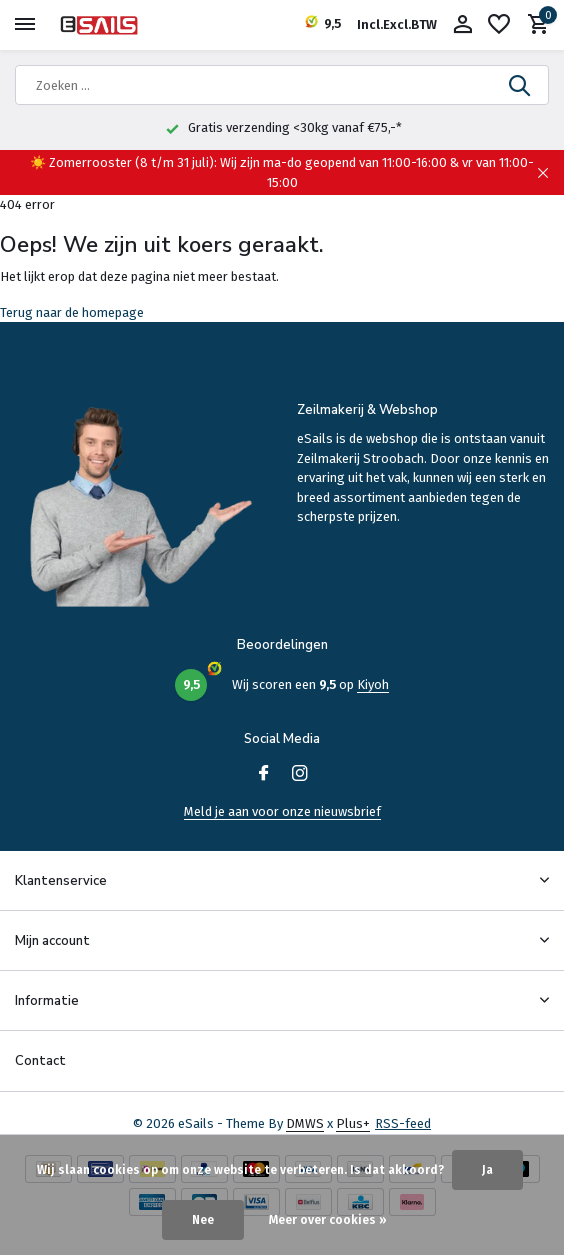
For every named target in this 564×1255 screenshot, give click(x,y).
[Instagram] (300, 775)
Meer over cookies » (328, 1220)
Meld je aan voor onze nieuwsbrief (282, 811)
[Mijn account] (462, 25)
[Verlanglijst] (499, 25)
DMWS (305, 1123)
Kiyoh (373, 684)
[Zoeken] (282, 85)
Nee (203, 1220)
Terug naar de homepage (72, 312)
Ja (487, 1170)
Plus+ (353, 1123)
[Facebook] (264, 775)
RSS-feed (403, 1123)
